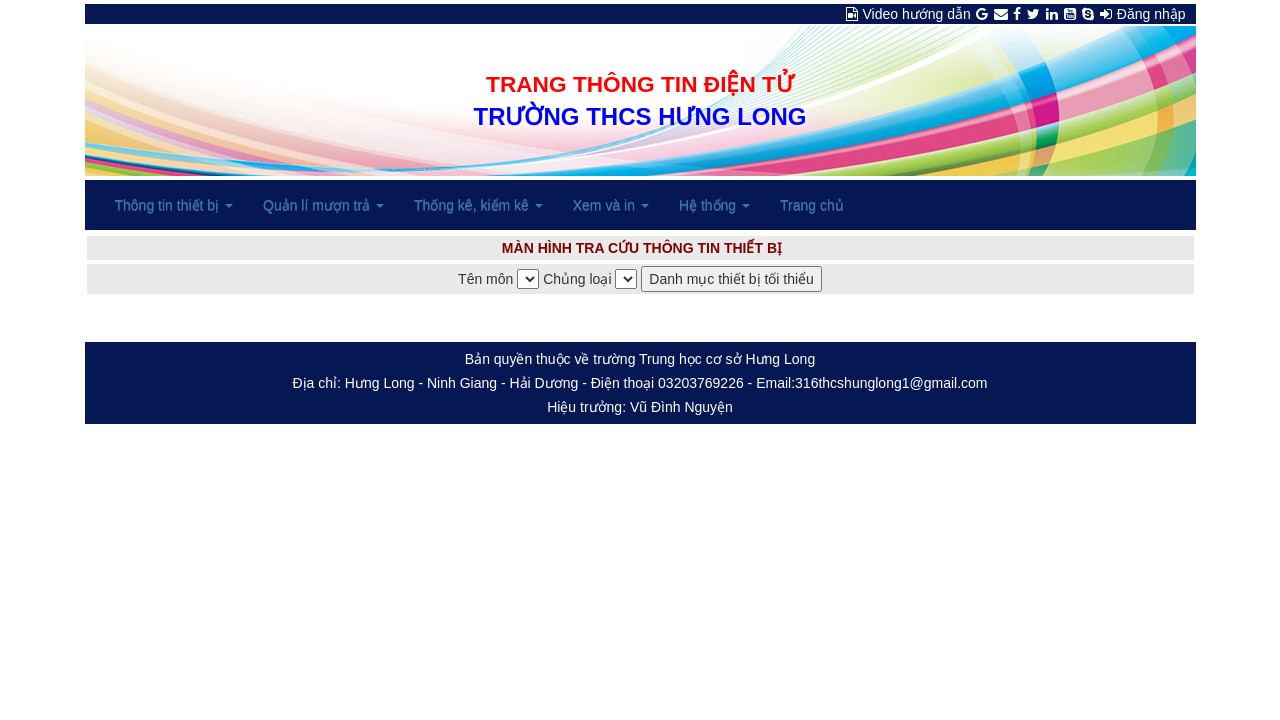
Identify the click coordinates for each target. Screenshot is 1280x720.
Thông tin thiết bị (174, 205)
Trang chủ (812, 205)
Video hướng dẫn (917, 14)
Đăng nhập (1151, 14)
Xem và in (611, 205)
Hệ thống (714, 205)
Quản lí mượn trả (323, 205)
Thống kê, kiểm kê (478, 205)
